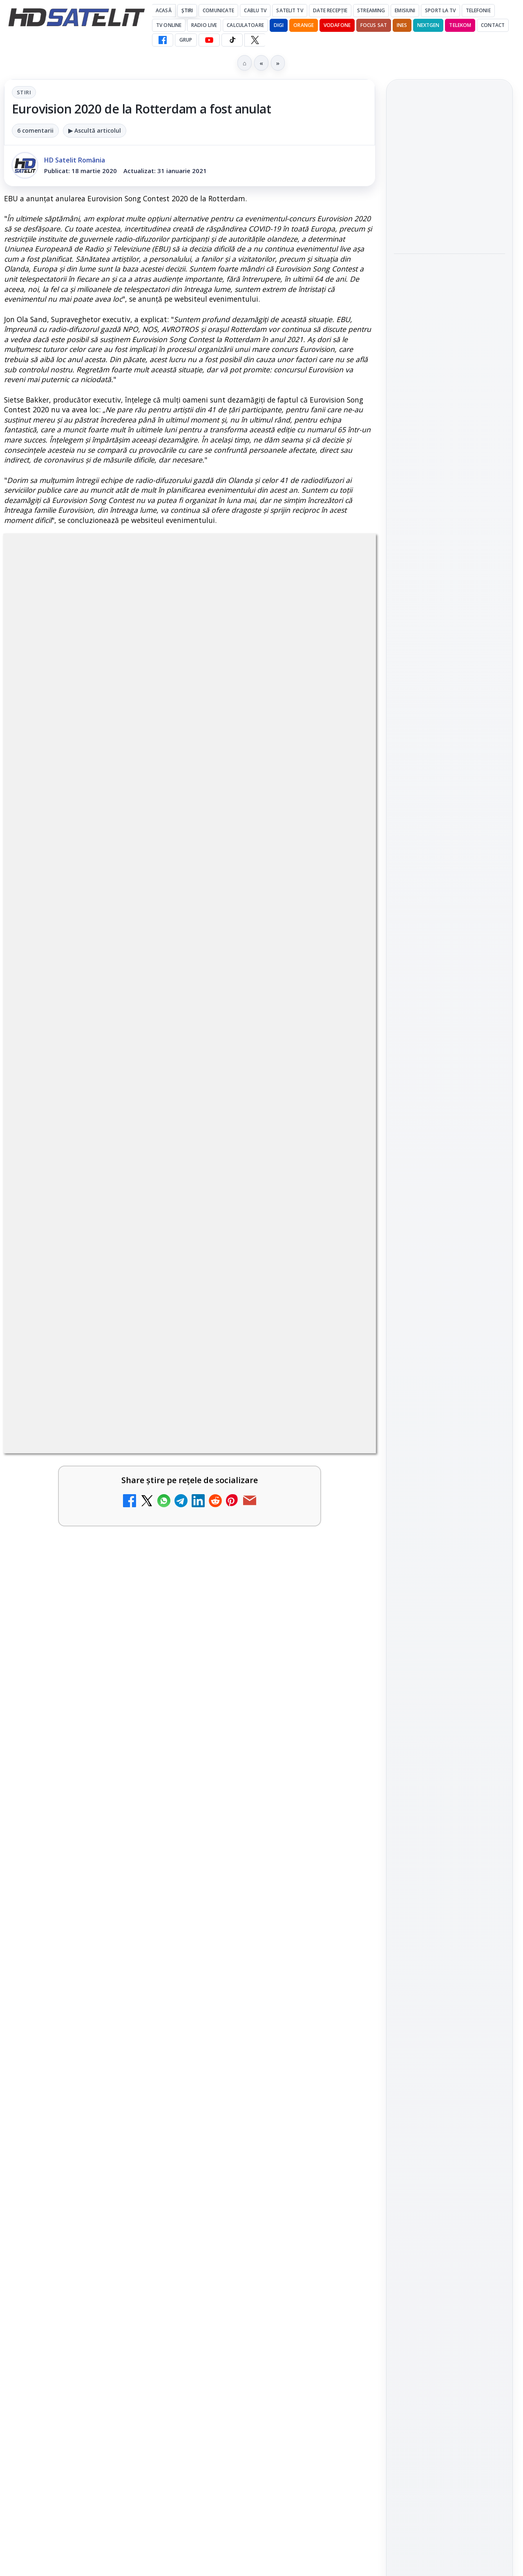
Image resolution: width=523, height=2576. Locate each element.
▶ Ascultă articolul (94, 130)
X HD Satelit (449, 1143)
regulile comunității (139, 1390)
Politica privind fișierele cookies (449, 1399)
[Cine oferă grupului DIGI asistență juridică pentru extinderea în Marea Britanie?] (449, 223)
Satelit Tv (289, 10)
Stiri (24, 92)
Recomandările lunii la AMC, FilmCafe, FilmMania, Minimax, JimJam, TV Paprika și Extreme (73, 2055)
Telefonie (478, 10)
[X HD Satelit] (254, 40)
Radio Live (204, 25)
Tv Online (168, 25)
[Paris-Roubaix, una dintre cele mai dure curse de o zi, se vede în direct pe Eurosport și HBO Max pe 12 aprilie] (449, 456)
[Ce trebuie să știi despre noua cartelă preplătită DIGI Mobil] (151, 2173)
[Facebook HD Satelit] (162, 40)
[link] (95, 1670)
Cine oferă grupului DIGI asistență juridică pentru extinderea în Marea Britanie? (449, 169)
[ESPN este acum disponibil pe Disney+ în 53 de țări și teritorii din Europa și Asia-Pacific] (151, 1766)
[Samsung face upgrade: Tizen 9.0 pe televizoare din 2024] (340, 2173)
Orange (303, 25)
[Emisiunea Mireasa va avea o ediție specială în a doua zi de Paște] (340, 1651)
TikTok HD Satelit (449, 1119)
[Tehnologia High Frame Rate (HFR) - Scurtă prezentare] (151, 1912)
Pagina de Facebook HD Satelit (449, 1013)
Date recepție (330, 10)
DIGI (279, 25)
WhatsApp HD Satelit (450, 1073)
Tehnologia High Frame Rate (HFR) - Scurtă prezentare (76, 1899)
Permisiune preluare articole (449, 1372)
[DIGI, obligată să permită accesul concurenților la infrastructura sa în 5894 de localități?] (151, 1651)
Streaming (371, 10)
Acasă (164, 10)
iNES (402, 25)
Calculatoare (245, 25)
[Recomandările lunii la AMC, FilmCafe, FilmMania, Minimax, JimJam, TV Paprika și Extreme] (151, 2047)
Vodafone (337, 25)
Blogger (327, 2254)
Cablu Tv (255, 10)
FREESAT (434, 1274)
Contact (493, 25)
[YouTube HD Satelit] (209, 40)
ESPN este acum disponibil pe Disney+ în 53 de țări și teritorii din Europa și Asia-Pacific (74, 1768)
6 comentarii (35, 130)
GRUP (185, 39)
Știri (187, 10)
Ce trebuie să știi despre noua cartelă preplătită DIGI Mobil (74, 2165)
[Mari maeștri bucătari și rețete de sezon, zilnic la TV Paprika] (340, 2047)
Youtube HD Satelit (449, 1096)
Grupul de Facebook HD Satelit (449, 1045)
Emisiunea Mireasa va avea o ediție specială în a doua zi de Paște (265, 1643)
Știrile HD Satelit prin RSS (449, 1194)
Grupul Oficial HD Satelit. (224, 1401)
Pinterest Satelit (449, 1166)
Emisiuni (405, 10)
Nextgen (428, 25)
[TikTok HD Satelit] (232, 40)
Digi (404, 1274)
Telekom (460, 25)
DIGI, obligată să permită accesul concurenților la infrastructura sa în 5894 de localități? (73, 1653)
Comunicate (218, 10)
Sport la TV (440, 10)
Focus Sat (373, 25)
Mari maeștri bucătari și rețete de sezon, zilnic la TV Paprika (263, 2040)
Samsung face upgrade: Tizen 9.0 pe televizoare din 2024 (264, 2165)
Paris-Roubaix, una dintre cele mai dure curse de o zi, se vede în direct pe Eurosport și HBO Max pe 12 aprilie (446, 396)
